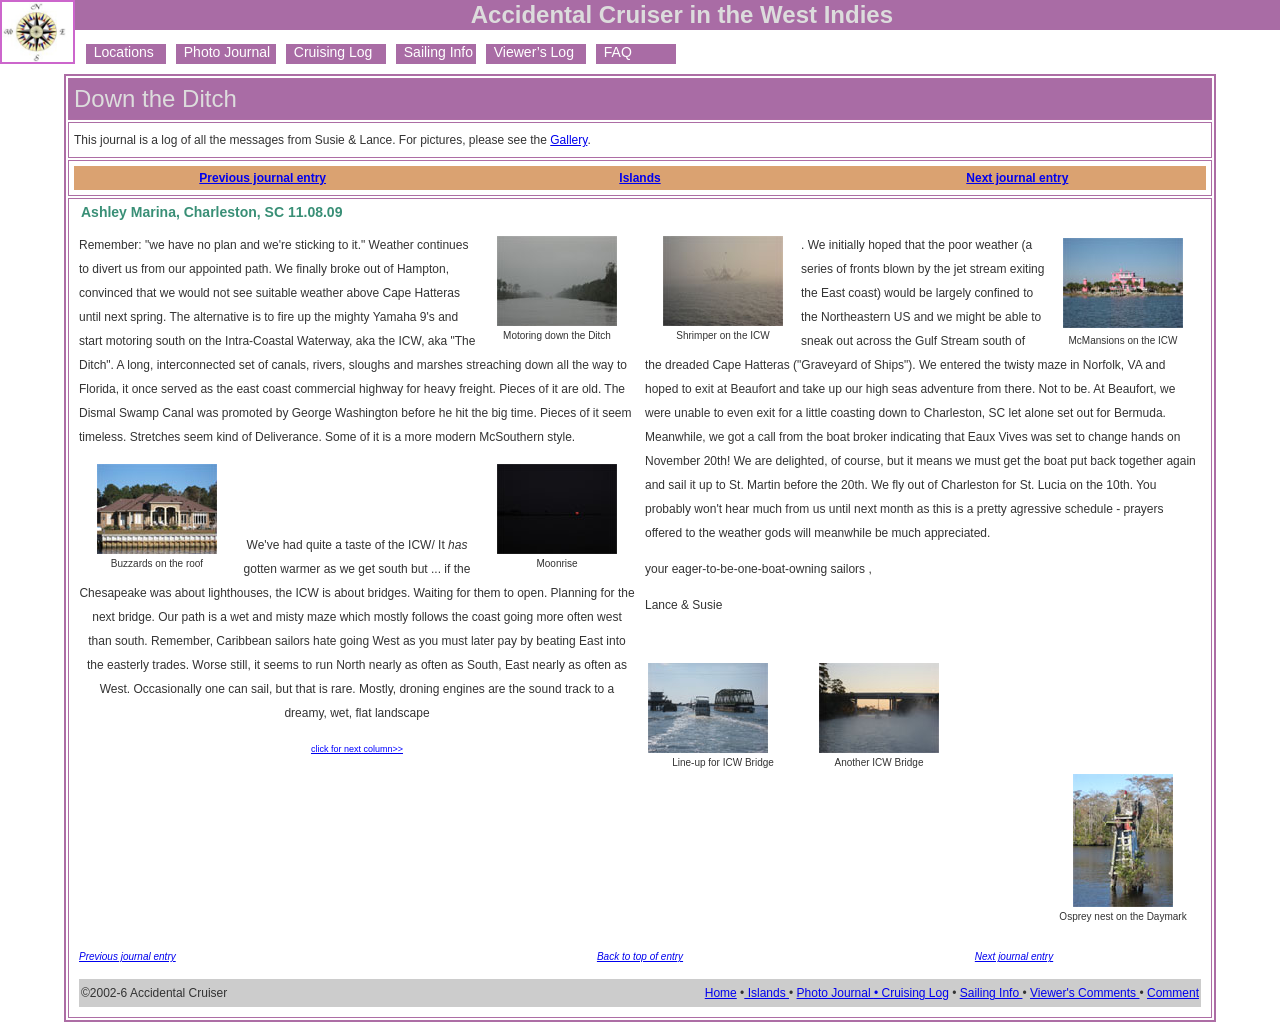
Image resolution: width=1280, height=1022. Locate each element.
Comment (1173, 993)
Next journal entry (1017, 178)
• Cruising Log (911, 993)
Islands (639, 178)
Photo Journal (223, 52)
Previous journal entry (262, 178)
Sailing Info (434, 52)
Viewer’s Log (530, 52)
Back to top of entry (640, 956)
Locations (120, 52)
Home (721, 993)
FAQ (614, 52)
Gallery (568, 140)
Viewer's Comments (1084, 993)
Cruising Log (329, 52)
